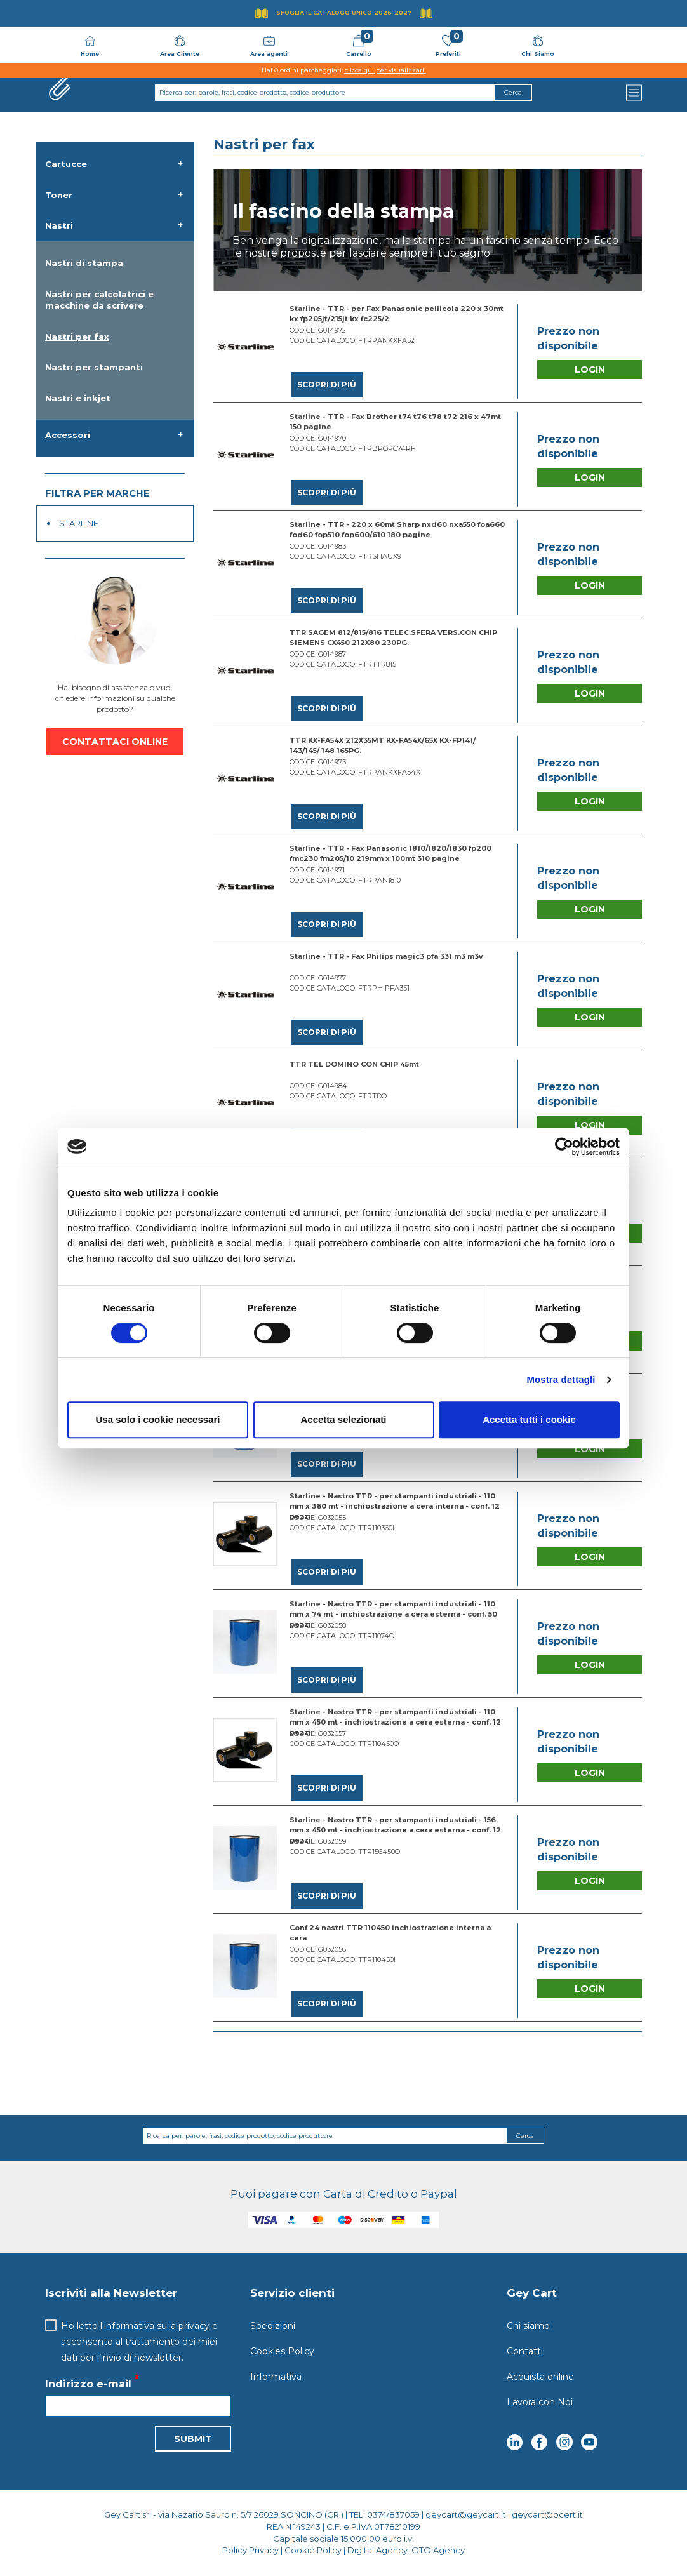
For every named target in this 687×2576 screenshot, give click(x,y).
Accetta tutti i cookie (529, 1419)
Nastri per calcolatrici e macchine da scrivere (99, 300)
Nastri (59, 225)
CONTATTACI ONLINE (115, 741)
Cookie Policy (313, 2550)
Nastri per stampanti (94, 367)
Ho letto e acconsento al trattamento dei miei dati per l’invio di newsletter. (139, 2341)
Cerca (525, 2136)
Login (590, 369)
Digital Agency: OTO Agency (406, 2550)
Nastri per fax (77, 336)
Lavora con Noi (540, 2402)
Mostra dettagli (560, 1379)
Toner (58, 195)
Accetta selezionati (343, 1419)
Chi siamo (528, 2326)
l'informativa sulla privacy (155, 2326)
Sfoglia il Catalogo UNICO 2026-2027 (343, 12)
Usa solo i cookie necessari (158, 1419)
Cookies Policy (282, 2351)
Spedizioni (272, 2326)
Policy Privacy (250, 2550)
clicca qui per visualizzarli (385, 70)
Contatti (525, 2351)
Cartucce (66, 164)
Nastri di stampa (84, 263)
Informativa (276, 2376)
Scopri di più (326, 384)
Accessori (67, 435)
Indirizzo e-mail (88, 2385)
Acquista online (540, 2376)
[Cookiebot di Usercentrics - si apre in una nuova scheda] (564, 1146)
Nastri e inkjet (77, 398)
